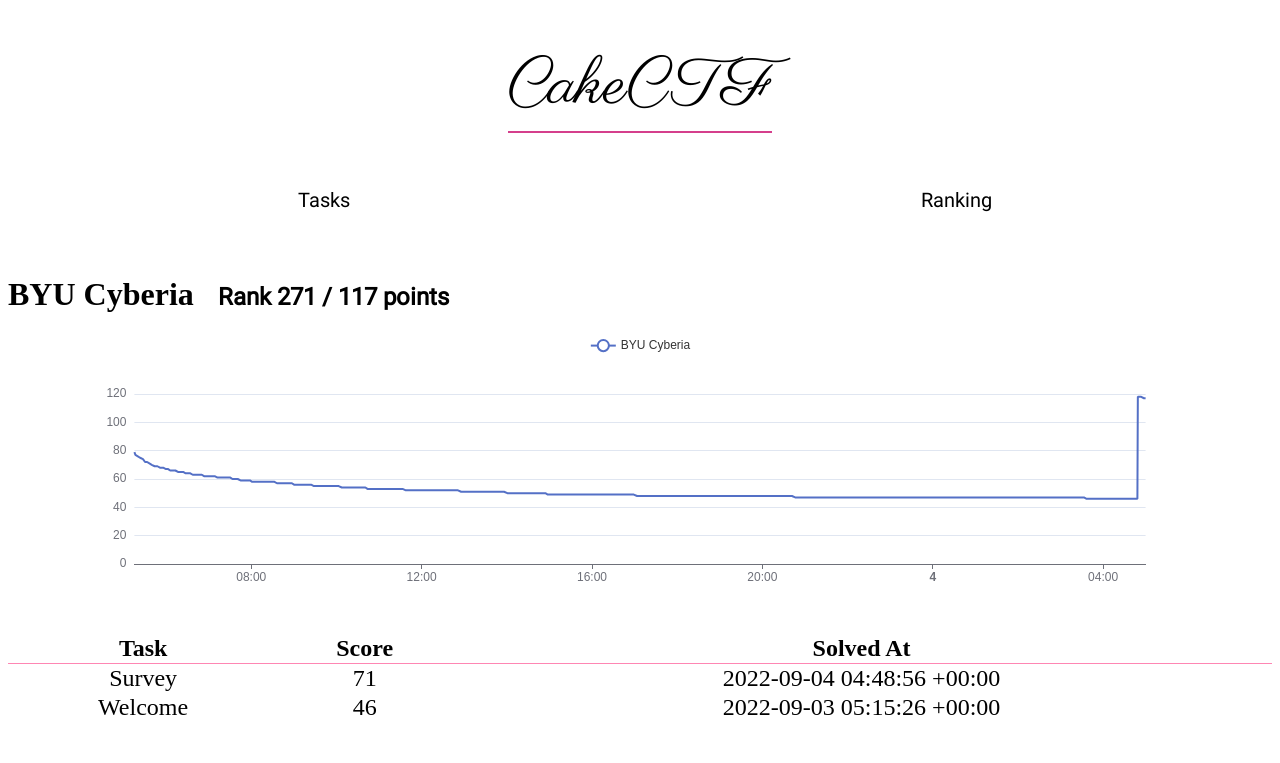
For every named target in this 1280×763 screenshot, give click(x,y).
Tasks (324, 200)
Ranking (956, 200)
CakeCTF (640, 87)
